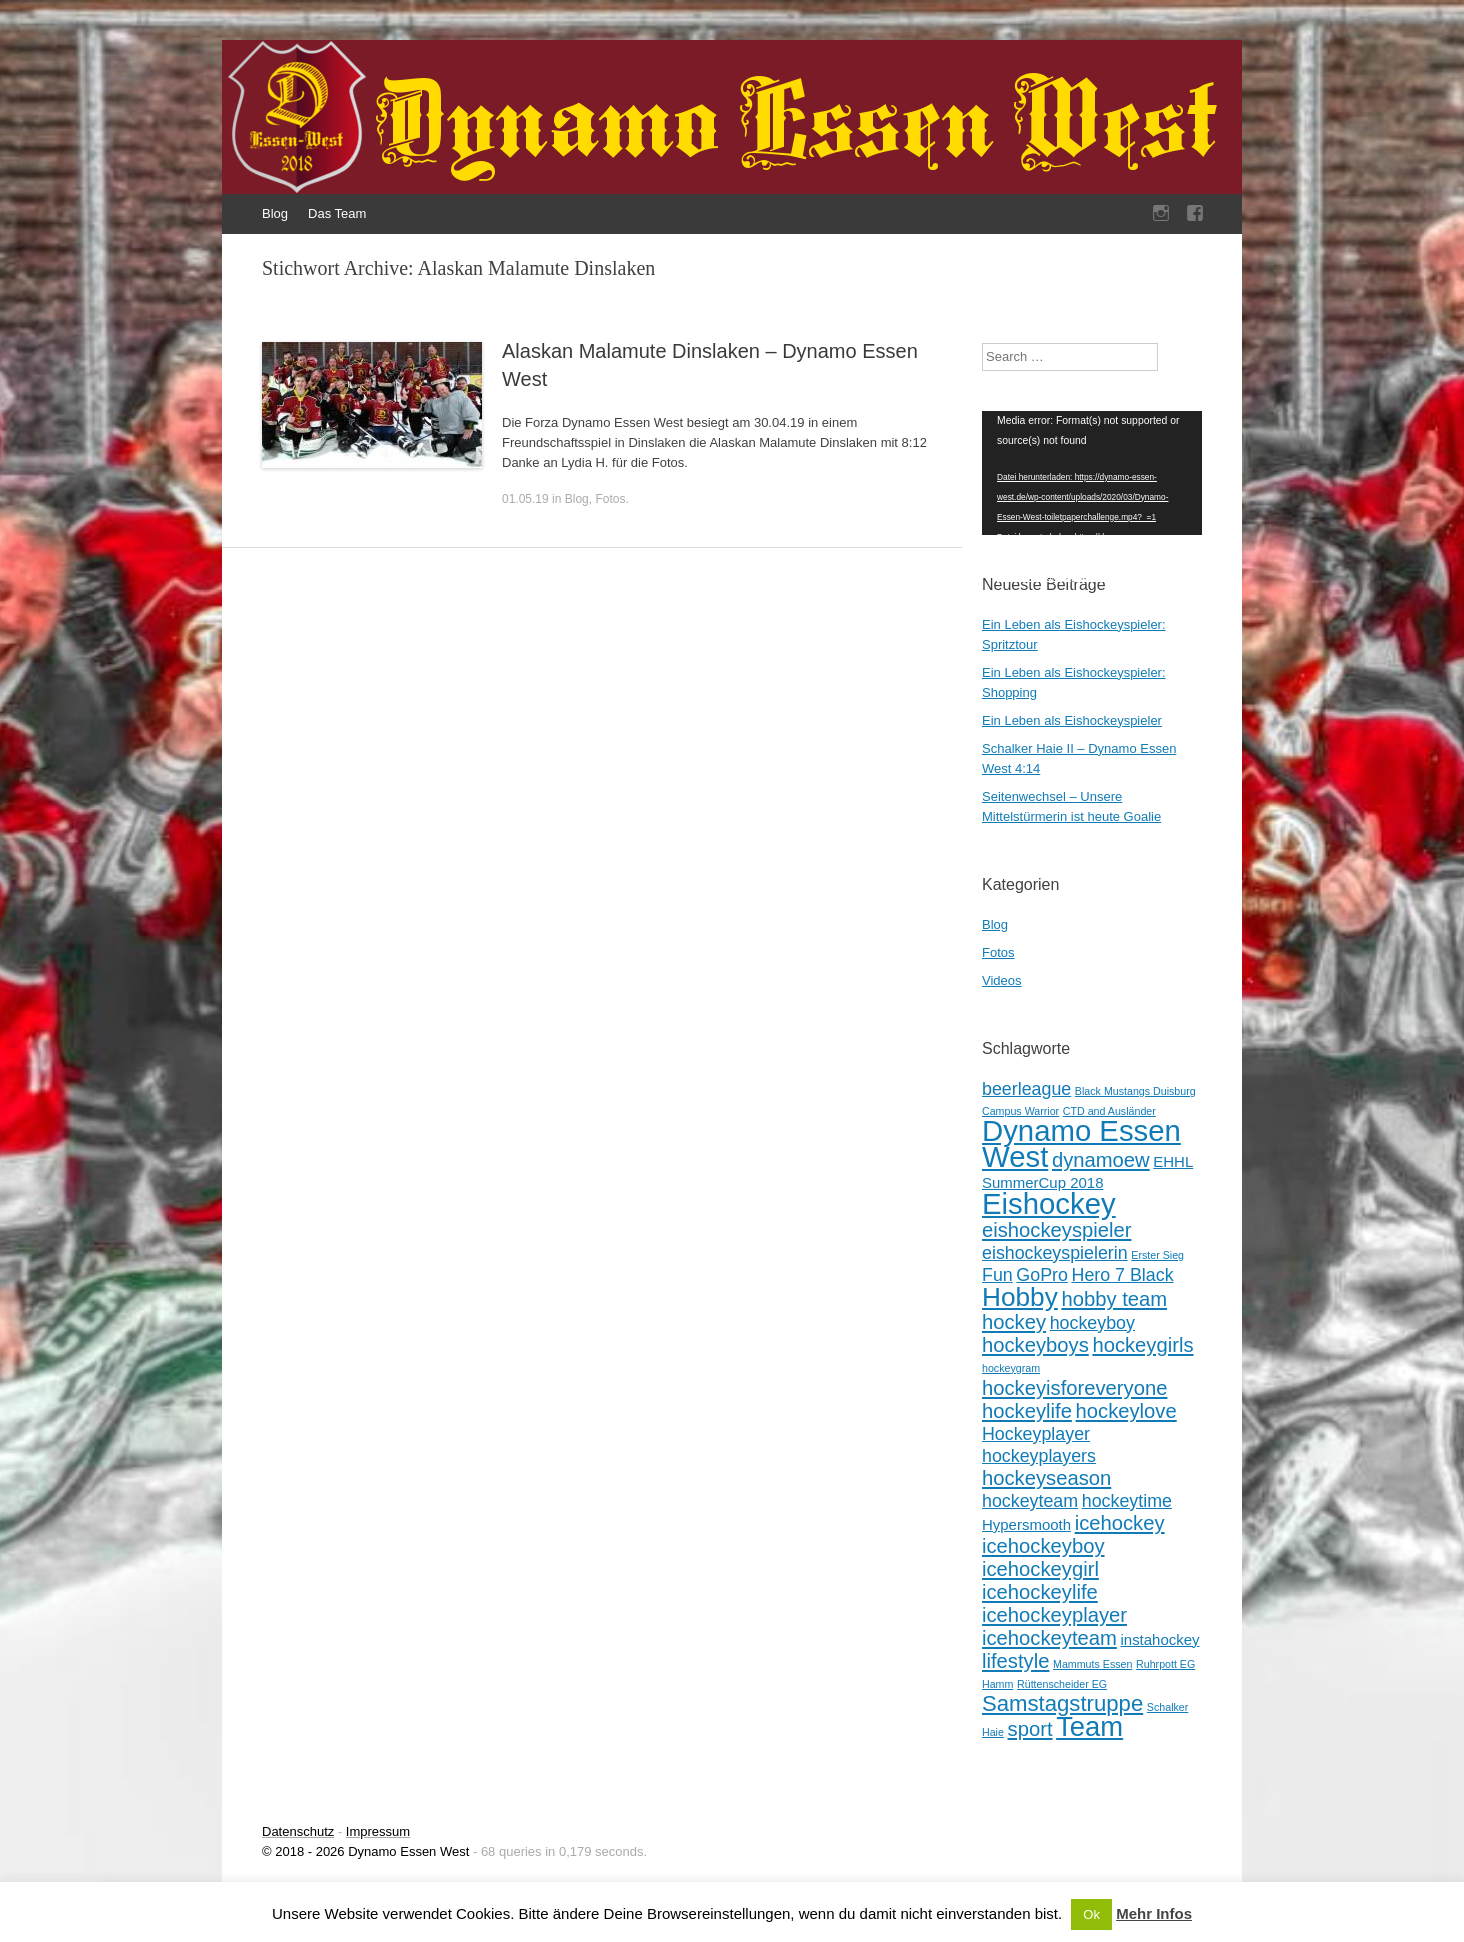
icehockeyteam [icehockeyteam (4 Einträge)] (1049, 1638)
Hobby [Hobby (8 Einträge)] (1020, 1297)
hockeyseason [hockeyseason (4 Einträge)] (1046, 1478)
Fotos (610, 499)
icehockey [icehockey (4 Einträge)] (1120, 1523)
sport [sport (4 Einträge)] (1030, 1729)
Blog (275, 213)
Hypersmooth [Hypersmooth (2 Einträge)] (1026, 1524)
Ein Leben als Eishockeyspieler (1072, 720)
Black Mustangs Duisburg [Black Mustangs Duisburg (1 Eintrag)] (1135, 1091)
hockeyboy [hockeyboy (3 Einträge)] (1092, 1323)
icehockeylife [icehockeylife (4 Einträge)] (1040, 1592)
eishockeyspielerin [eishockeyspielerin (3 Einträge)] (1055, 1253)
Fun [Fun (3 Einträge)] (997, 1275)
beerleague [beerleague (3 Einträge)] (1026, 1089)
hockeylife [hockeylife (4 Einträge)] (1027, 1411)
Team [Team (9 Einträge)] (1089, 1726)
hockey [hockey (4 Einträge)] (1014, 1322)
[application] (1092, 473)
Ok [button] (1091, 1914)
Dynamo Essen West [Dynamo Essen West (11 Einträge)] (1081, 1143)
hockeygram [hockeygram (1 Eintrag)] (1011, 1368)
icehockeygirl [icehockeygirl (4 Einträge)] (1040, 1569)
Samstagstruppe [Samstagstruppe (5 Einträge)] (1062, 1703)
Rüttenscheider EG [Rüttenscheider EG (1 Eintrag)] (1062, 1684)
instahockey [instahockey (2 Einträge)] (1159, 1639)
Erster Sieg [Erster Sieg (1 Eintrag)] (1157, 1255)
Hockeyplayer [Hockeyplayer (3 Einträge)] (1036, 1434)
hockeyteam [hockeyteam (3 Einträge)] (1030, 1501)
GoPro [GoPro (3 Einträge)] (1042, 1275)
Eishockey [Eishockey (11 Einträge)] (1049, 1203)
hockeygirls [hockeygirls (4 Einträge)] (1142, 1345)
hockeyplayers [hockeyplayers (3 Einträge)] (1039, 1456)
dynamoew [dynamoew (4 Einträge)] (1101, 1160)
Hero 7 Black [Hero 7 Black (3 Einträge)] (1123, 1275)
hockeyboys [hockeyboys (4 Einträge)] (1035, 1345)
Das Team (337, 213)
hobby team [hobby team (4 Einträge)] (1114, 1299)
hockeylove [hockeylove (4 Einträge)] (1126, 1411)
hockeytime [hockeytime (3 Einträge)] (1127, 1501)
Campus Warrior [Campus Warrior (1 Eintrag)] (1020, 1111)
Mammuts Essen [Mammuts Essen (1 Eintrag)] (1092, 1664)
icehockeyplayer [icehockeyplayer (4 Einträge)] (1054, 1615)
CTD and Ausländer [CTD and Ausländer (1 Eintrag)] (1109, 1111)
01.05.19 (525, 499)
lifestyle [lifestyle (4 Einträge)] (1015, 1661)
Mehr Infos (1154, 1913)
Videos (1002, 980)
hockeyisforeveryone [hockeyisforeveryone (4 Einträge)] (1074, 1388)
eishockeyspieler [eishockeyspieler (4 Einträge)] (1056, 1230)
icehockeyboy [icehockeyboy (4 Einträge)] (1043, 1546)
